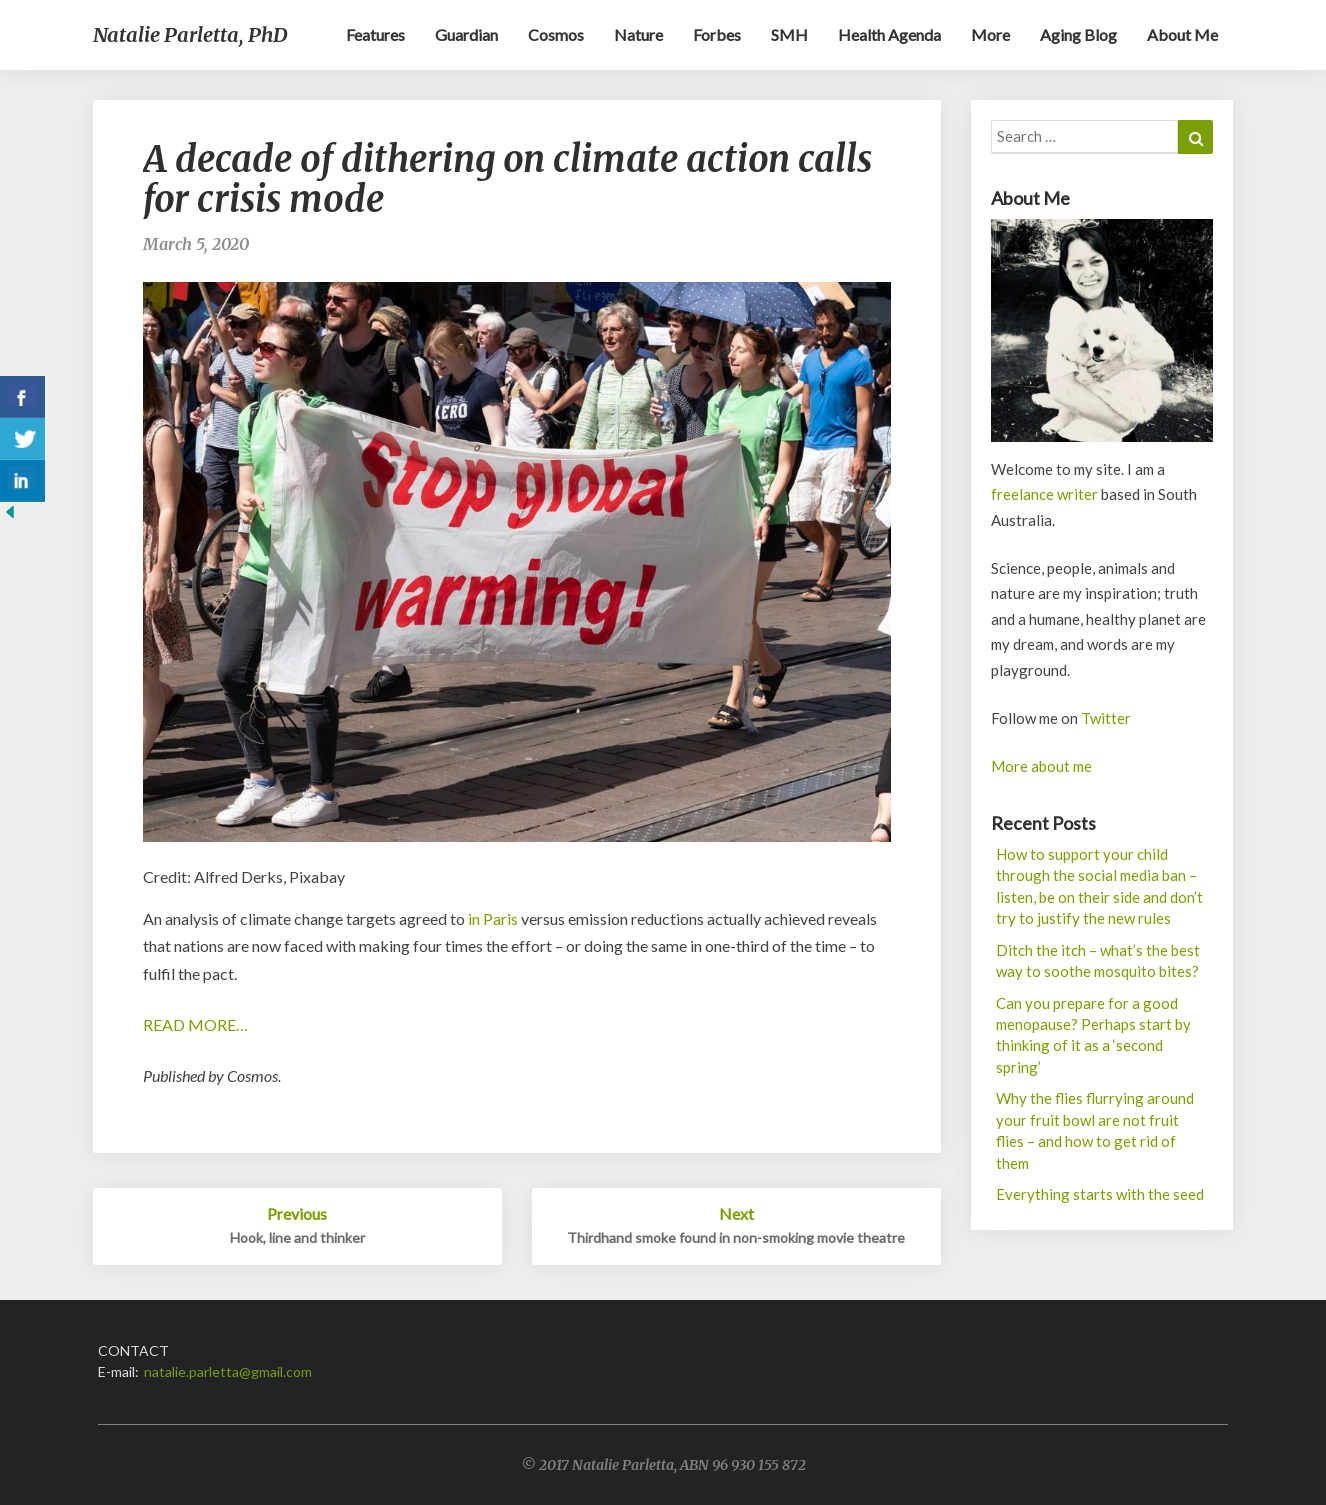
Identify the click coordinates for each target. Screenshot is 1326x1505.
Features (375, 34)
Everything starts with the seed (1100, 1194)
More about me (1041, 766)
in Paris (494, 918)
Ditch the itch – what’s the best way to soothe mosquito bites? (1098, 960)
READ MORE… (195, 1024)
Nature (638, 34)
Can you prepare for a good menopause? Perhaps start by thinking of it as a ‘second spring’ (1093, 1035)
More (990, 34)
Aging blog (1078, 34)
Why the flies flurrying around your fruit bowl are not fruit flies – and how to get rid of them (1095, 1130)
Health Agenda (889, 34)
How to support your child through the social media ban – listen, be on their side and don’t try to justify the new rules (1099, 886)
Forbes (717, 34)
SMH (789, 34)
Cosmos (556, 34)
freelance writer (1044, 494)
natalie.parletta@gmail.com (228, 1371)
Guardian (466, 34)
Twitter (1106, 718)
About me (1182, 34)
